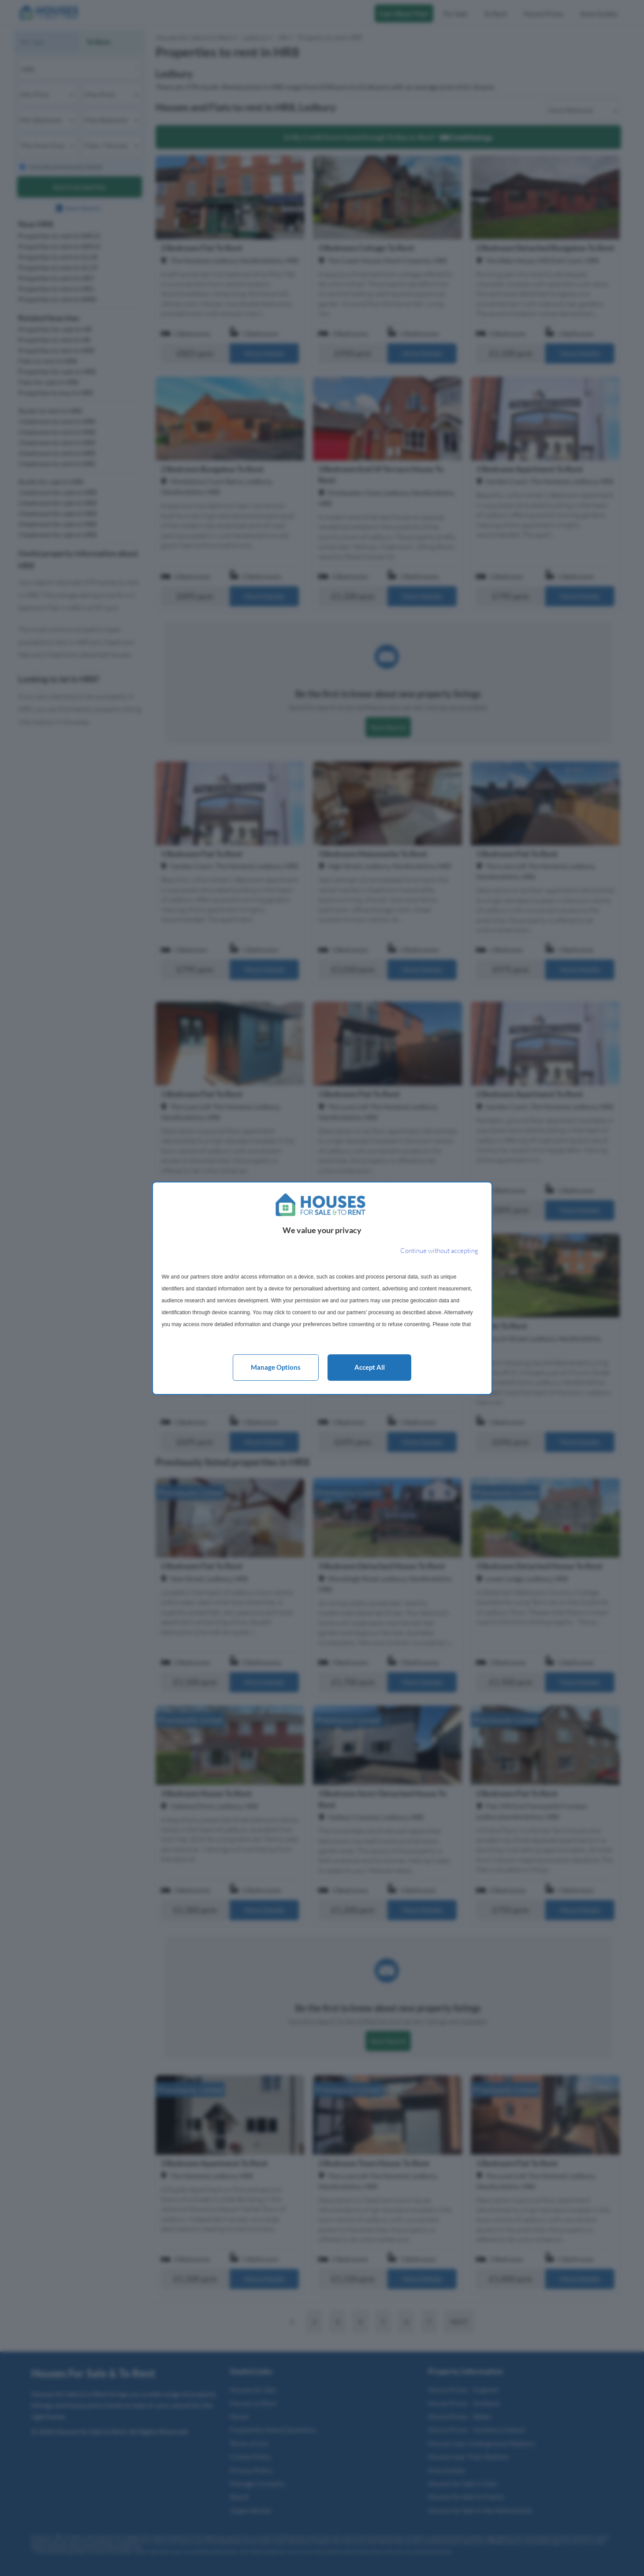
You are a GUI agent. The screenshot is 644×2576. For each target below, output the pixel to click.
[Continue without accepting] (439, 1251)
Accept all (369, 1367)
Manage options (276, 1367)
